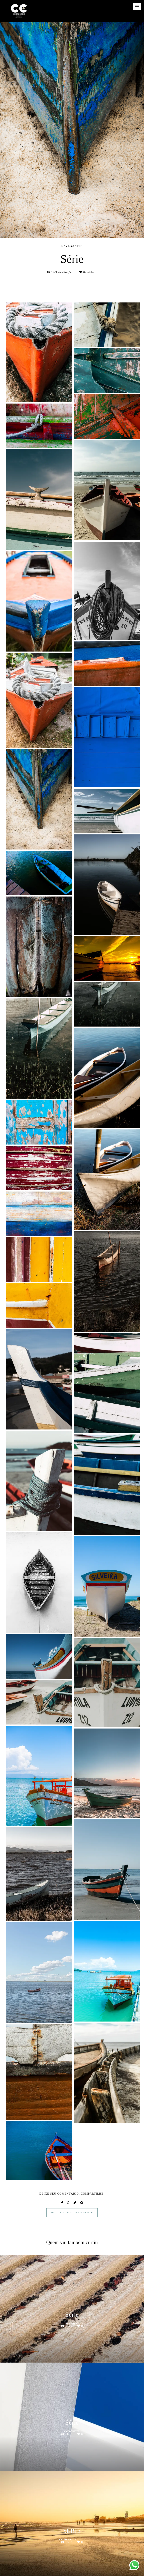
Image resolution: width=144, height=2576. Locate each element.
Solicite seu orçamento (72, 2212)
